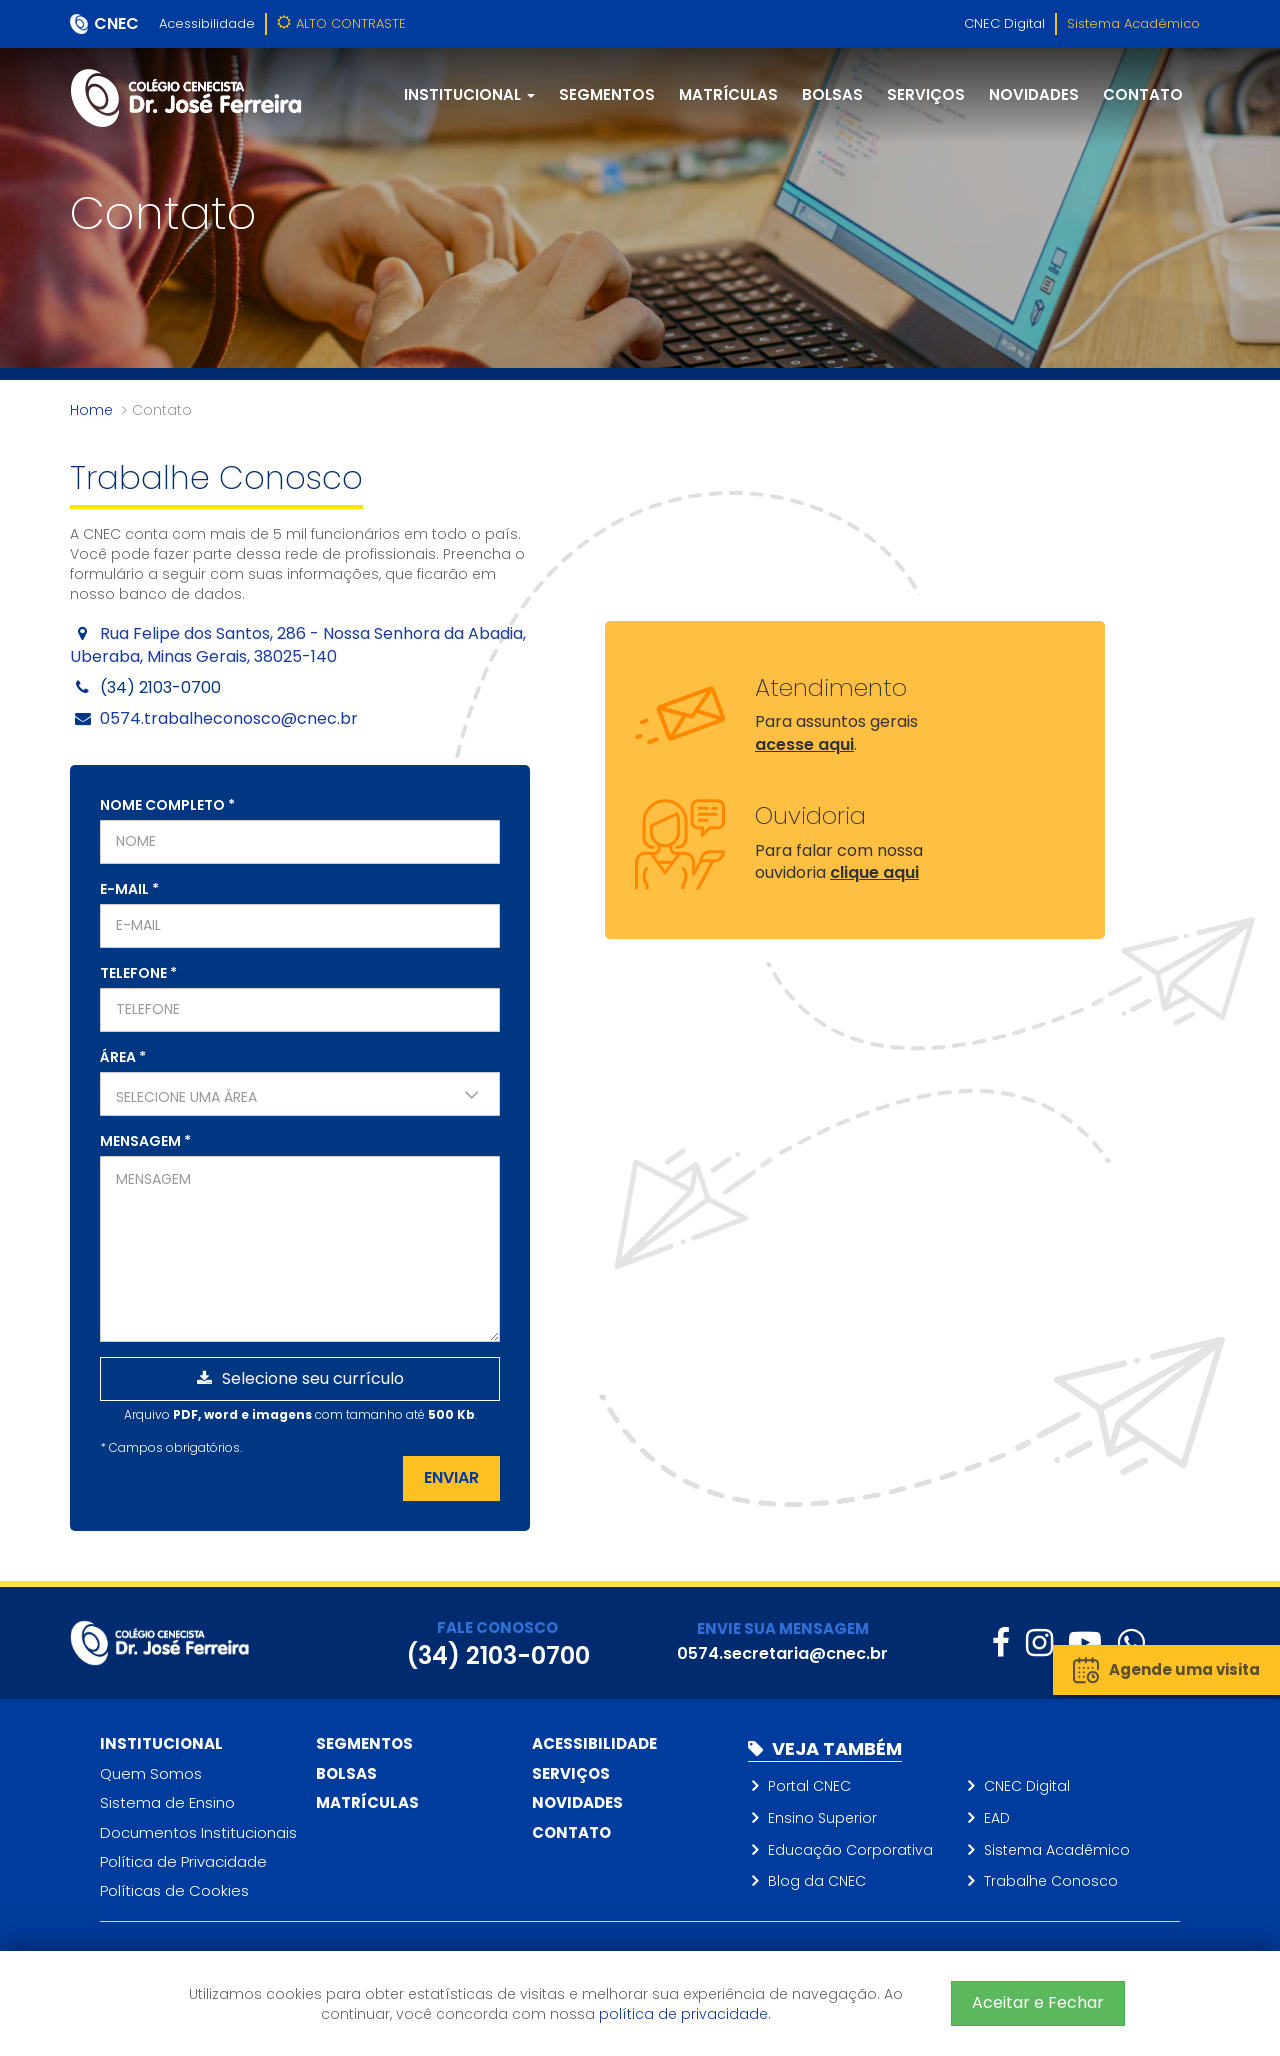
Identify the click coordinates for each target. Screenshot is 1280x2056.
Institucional (161, 1743)
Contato (1143, 94)
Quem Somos (151, 1773)
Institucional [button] (469, 94)
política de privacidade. (685, 2014)
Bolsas (832, 94)
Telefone (138, 973)
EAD (997, 1818)
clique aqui (874, 872)
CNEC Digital (1004, 23)
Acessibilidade (207, 23)
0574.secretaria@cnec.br (782, 1653)
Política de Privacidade (183, 1861)
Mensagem (145, 1141)
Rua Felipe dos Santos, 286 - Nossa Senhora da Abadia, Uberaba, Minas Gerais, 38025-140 (298, 645)
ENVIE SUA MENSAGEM (783, 1628)
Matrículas (728, 94)
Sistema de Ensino (167, 1802)
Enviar (451, 1477)
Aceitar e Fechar (1038, 2002)
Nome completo (167, 805)
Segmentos (607, 94)
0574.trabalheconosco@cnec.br (229, 718)
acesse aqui (804, 744)
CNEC (116, 23)
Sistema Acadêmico (1133, 23)
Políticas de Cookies (174, 1890)
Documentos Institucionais (198, 1832)
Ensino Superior (822, 1818)
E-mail (129, 889)
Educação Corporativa (850, 1850)
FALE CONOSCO (497, 1627)
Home (91, 410)
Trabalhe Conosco (1051, 1881)
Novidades (1034, 94)
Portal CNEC (809, 1786)
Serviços (926, 94)
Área (123, 1057)
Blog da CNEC (817, 1881)
